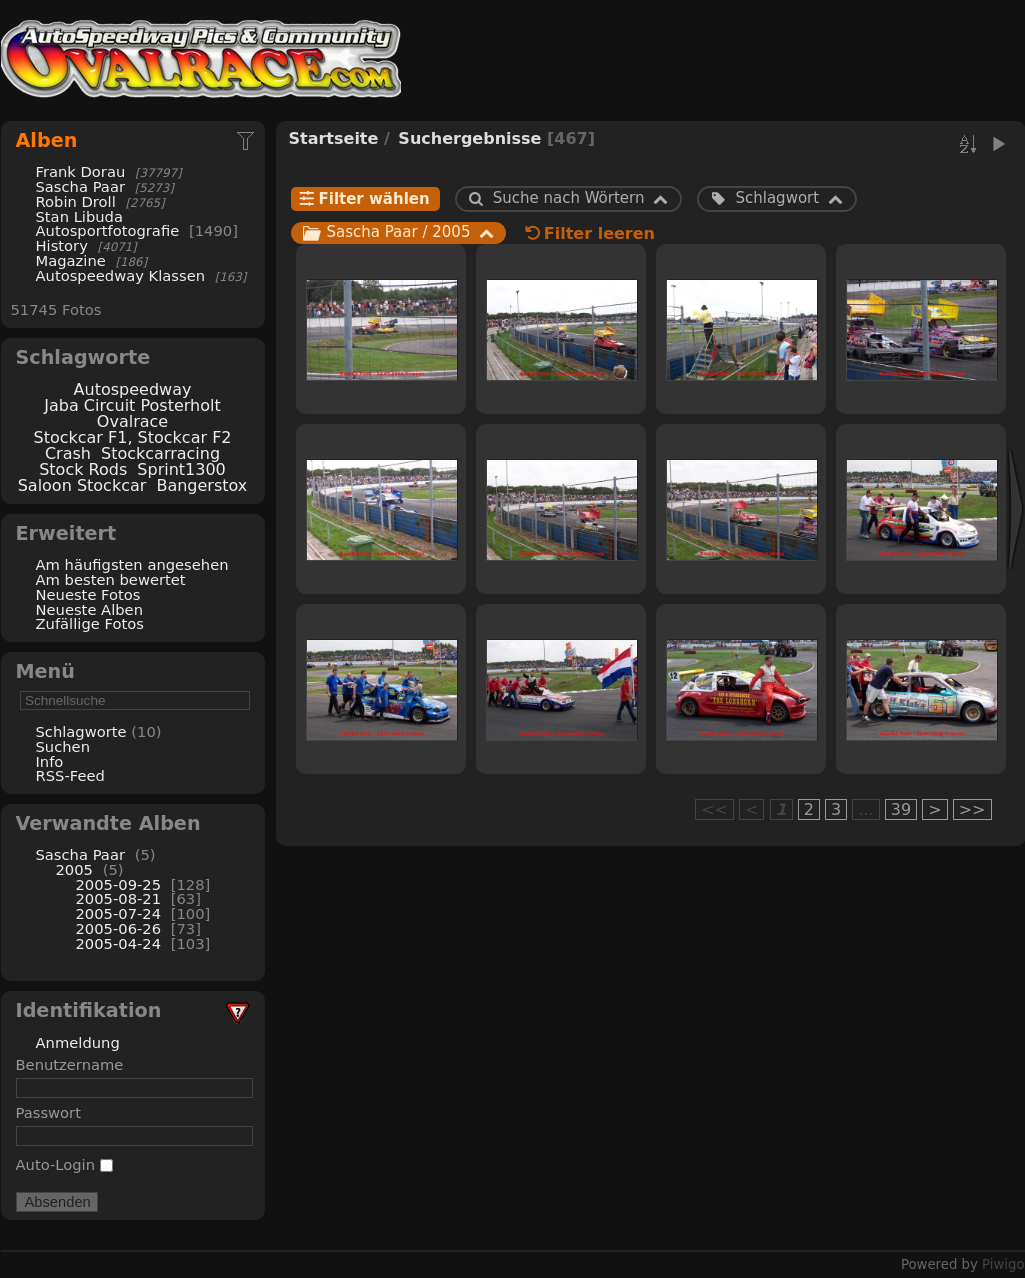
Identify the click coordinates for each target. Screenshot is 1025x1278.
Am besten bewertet (111, 579)
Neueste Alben (90, 609)
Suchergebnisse (469, 138)
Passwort (48, 1112)
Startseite (334, 138)
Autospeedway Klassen (121, 275)
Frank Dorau (81, 171)
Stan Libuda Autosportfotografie (110, 224)
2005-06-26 (119, 928)
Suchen (63, 746)
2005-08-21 (119, 898)
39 (901, 809)
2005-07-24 (119, 913)
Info (50, 761)
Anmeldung (78, 1042)
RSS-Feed (70, 775)
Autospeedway (133, 389)
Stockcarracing (160, 453)
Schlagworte (81, 731)
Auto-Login (64, 1164)
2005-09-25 (119, 884)
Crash (68, 453)
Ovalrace (132, 421)
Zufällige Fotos (90, 623)
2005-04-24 (119, 943)
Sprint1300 (181, 469)
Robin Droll (76, 201)
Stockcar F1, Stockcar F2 (132, 437)
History (62, 245)
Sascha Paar (80, 186)
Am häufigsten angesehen (132, 564)
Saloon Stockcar (82, 485)
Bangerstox (201, 485)
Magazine (71, 260)
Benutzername (70, 1064)
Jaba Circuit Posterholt (132, 405)
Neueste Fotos (88, 594)
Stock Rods (83, 469)
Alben (47, 140)
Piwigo (1003, 1264)
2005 (74, 869)
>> (972, 809)
